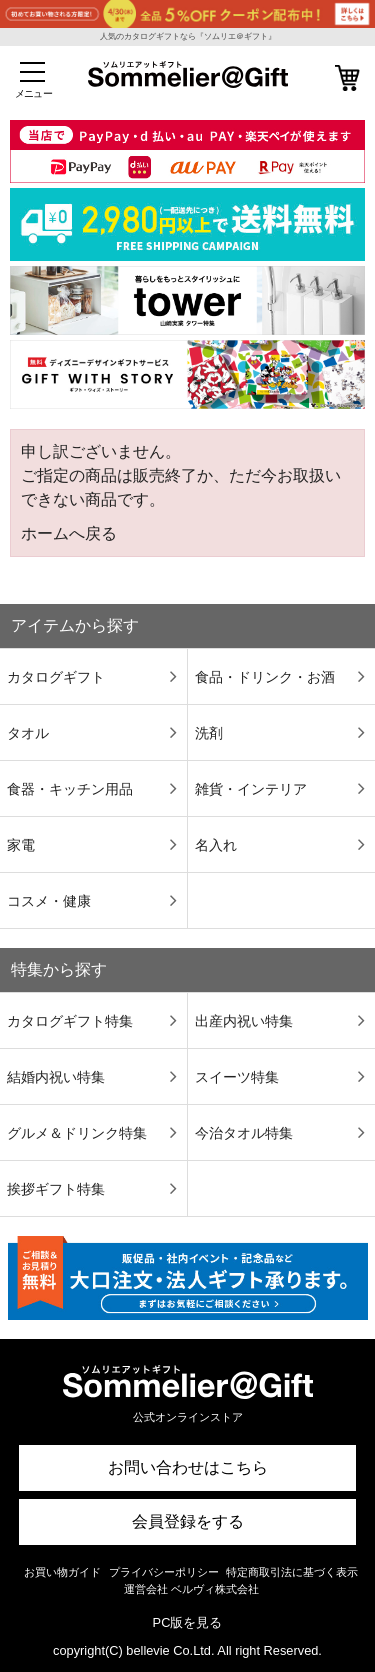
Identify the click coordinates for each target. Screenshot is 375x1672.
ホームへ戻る (69, 533)
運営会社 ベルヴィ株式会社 (191, 1589)
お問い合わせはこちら (188, 1467)
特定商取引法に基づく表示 (292, 1572)
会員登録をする (188, 1521)
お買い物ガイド (62, 1572)
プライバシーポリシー (164, 1572)
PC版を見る (188, 1622)
